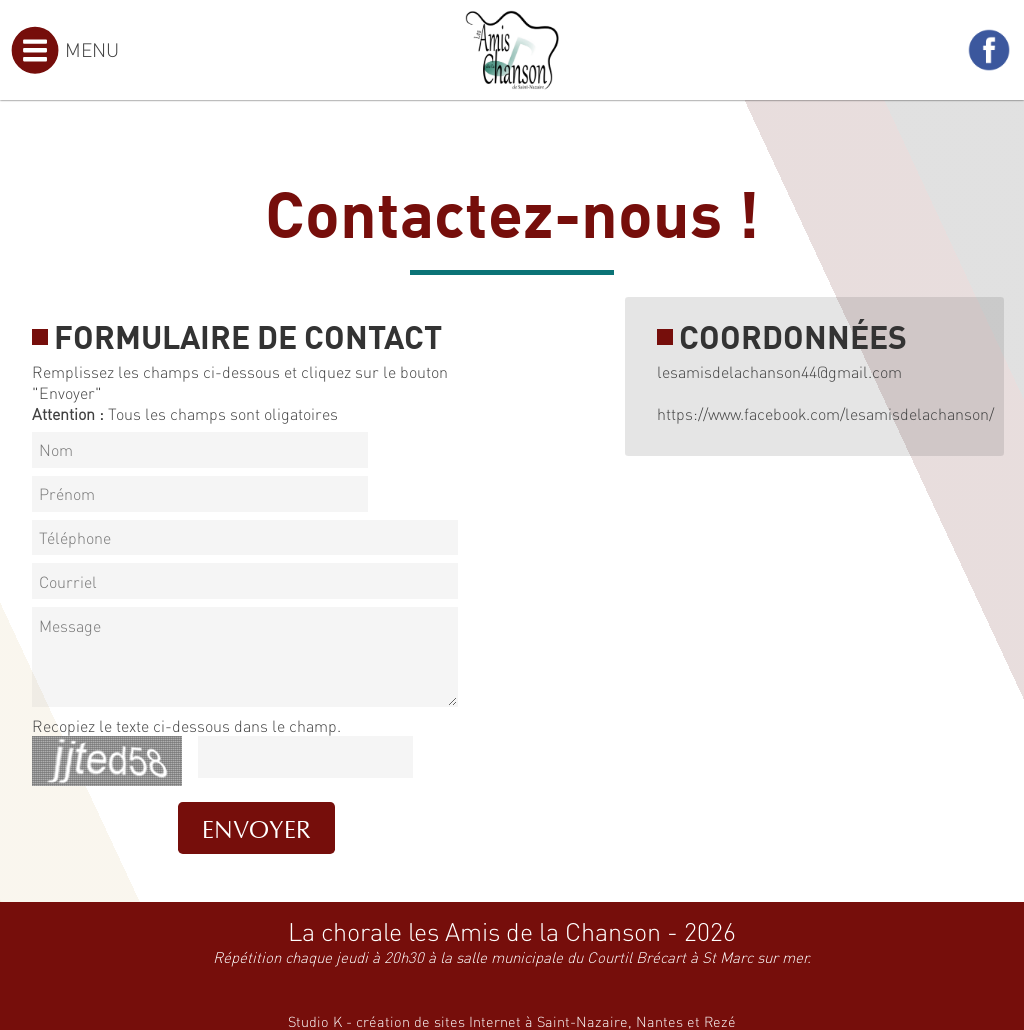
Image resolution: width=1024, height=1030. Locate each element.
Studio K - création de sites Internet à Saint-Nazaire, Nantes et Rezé (512, 1021)
